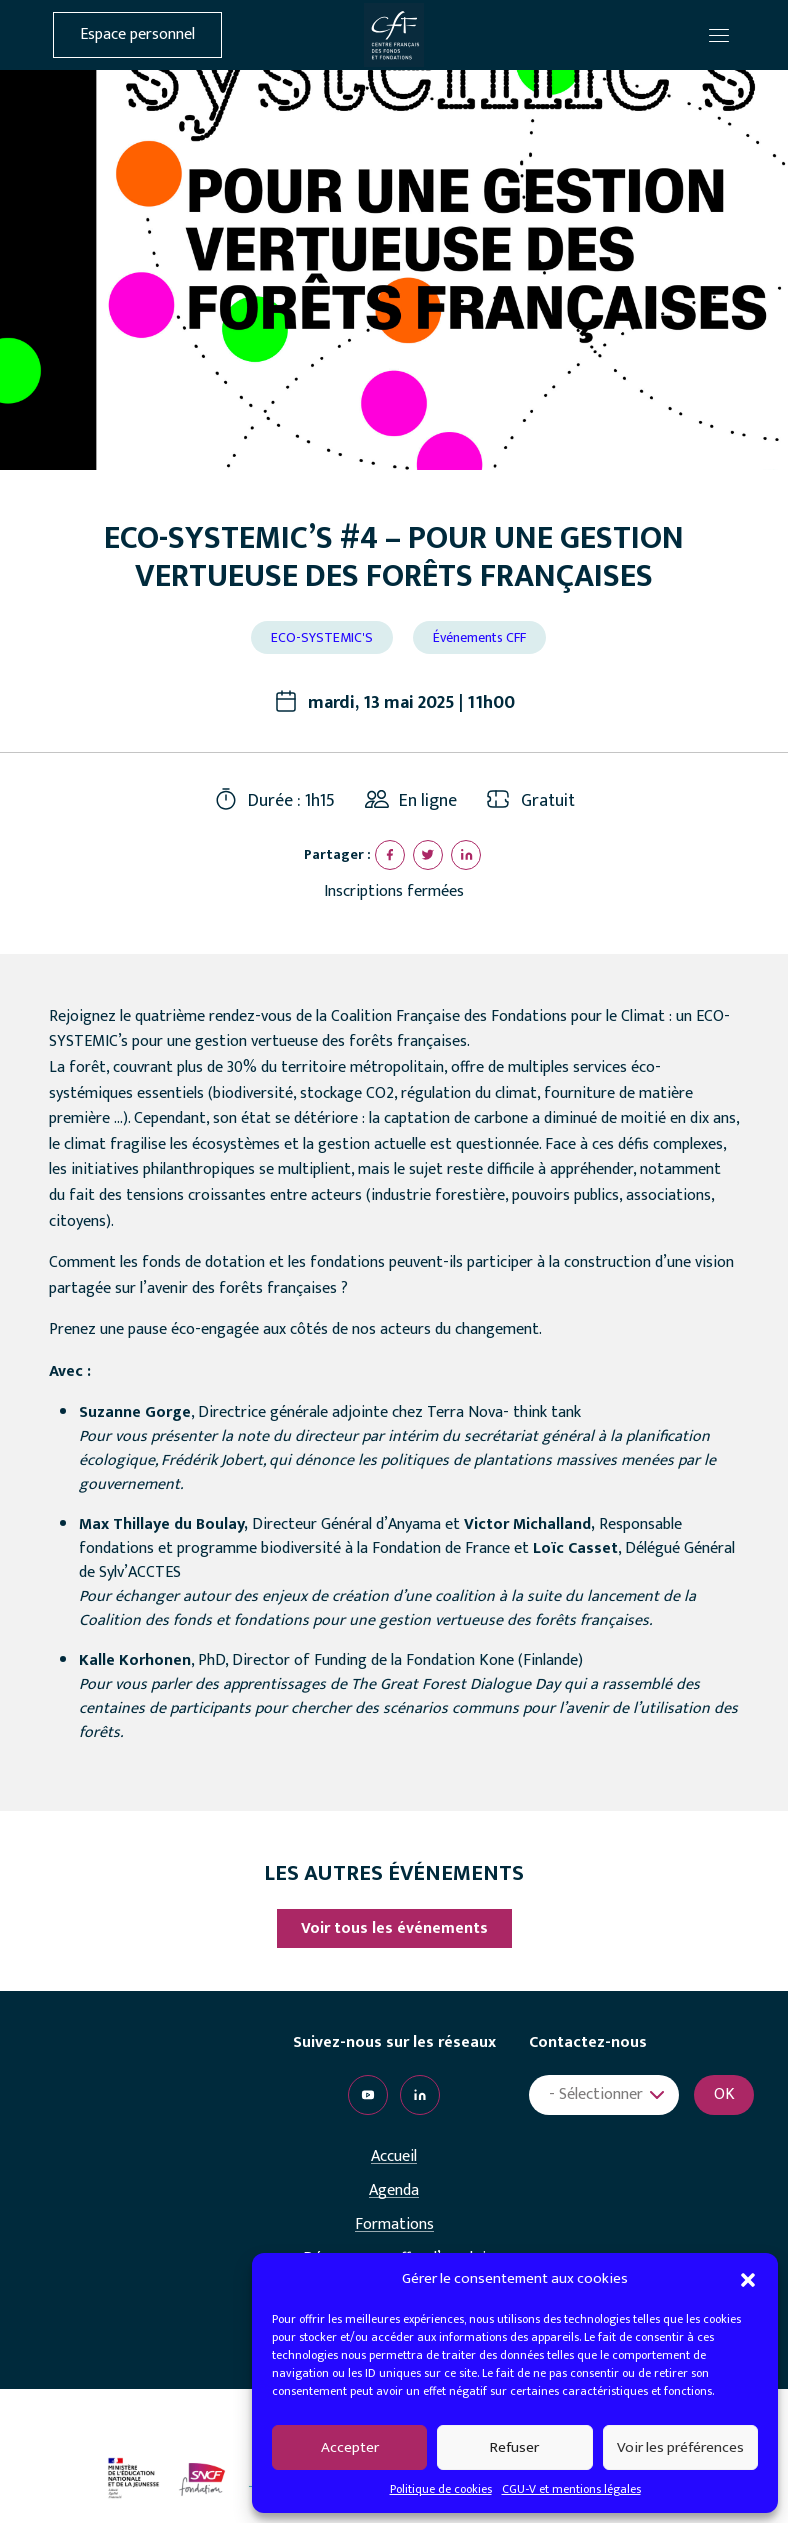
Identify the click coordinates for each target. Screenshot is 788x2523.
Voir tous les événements (394, 1928)
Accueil (394, 2157)
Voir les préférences (680, 2447)
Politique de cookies (441, 2489)
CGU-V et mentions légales (571, 2489)
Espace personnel (137, 35)
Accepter (350, 2447)
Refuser (514, 2447)
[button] (748, 2279)
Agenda (394, 2191)
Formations (394, 2225)
